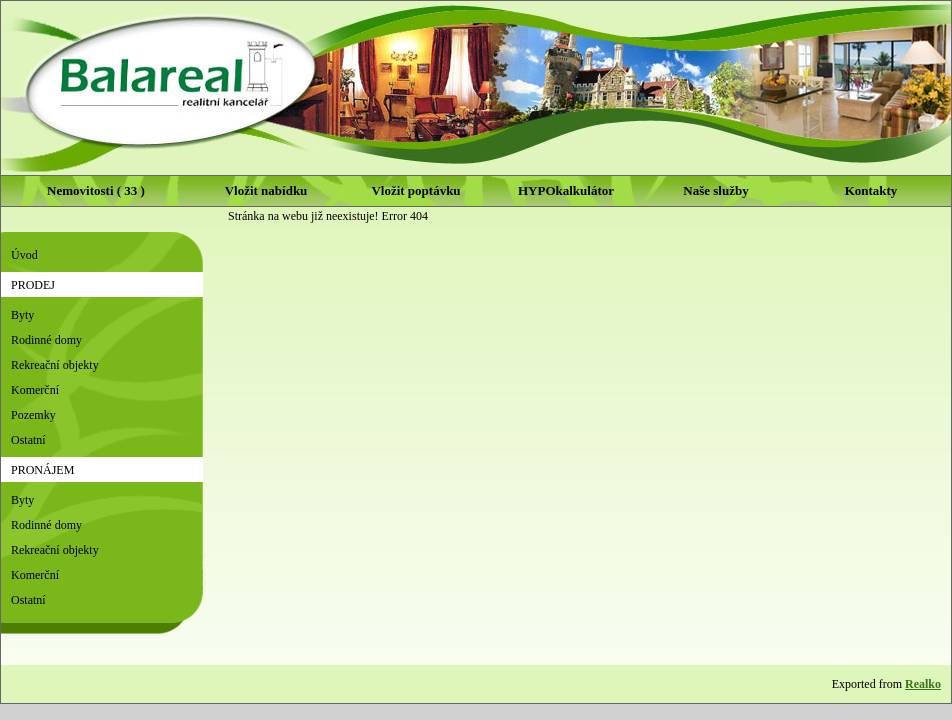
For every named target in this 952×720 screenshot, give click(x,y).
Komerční (35, 390)
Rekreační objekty (55, 365)
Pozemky (33, 415)
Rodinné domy (46, 340)
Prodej (33, 285)
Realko (923, 684)
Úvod (24, 255)
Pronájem (42, 470)
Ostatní (28, 440)
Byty (22, 315)
